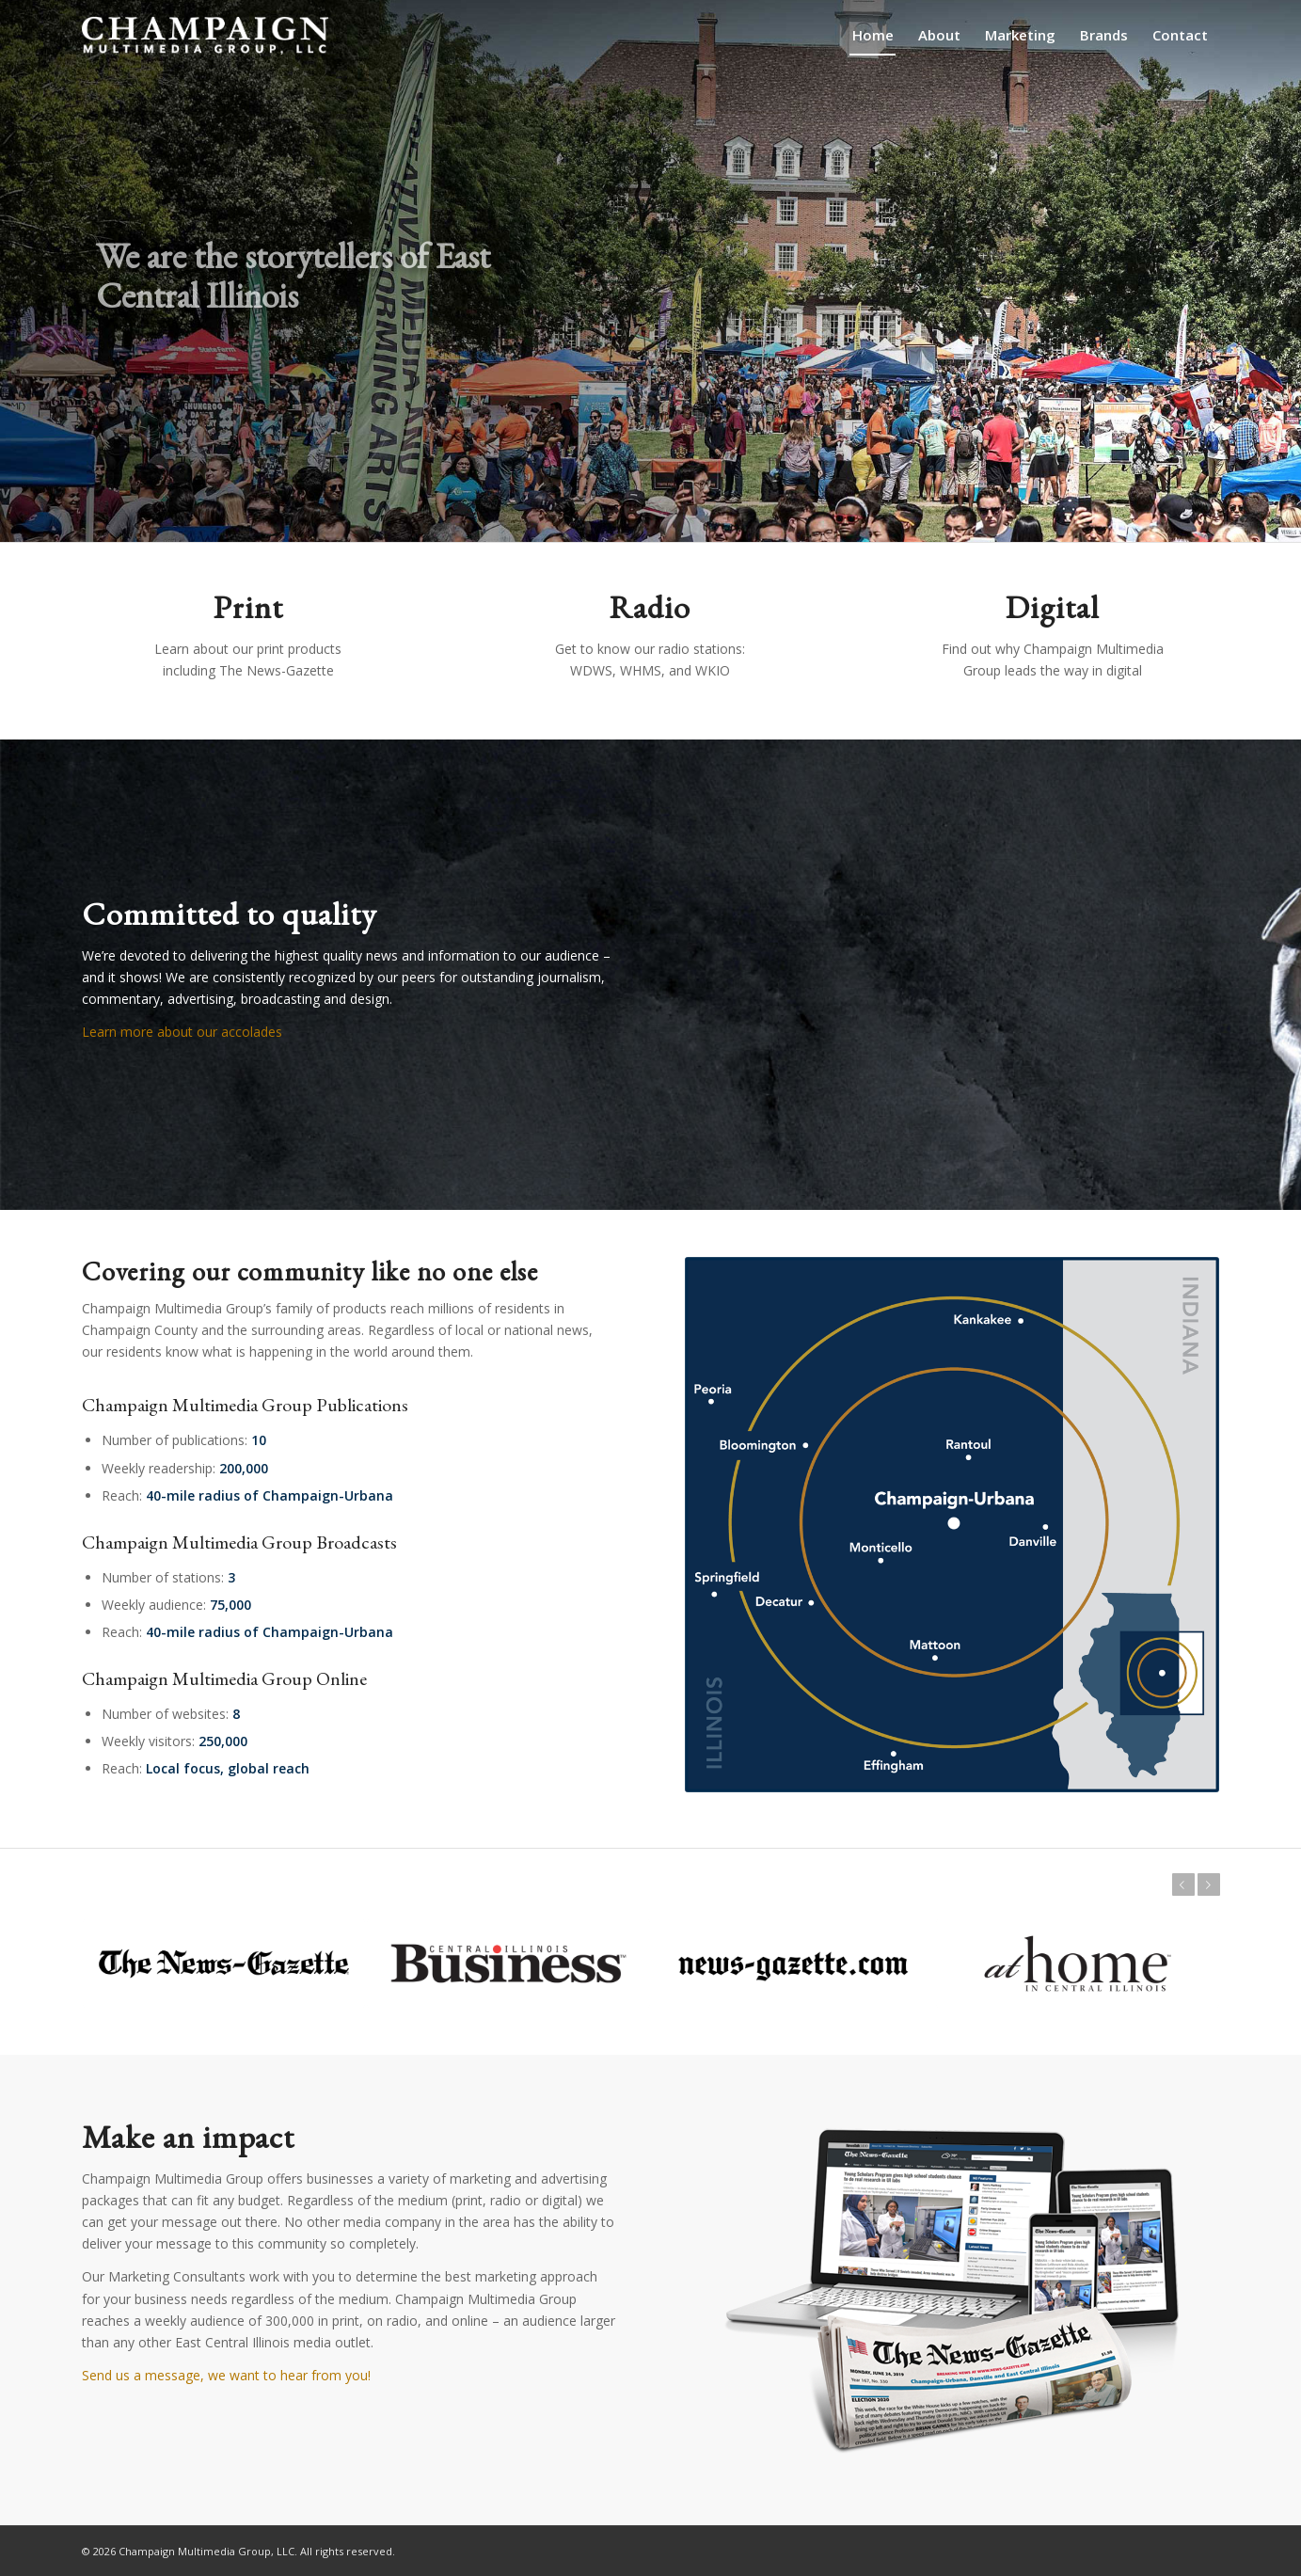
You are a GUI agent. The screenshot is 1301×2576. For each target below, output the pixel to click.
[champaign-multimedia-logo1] (205, 35)
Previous (1179, 1884)
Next (1212, 1884)
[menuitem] (873, 35)
